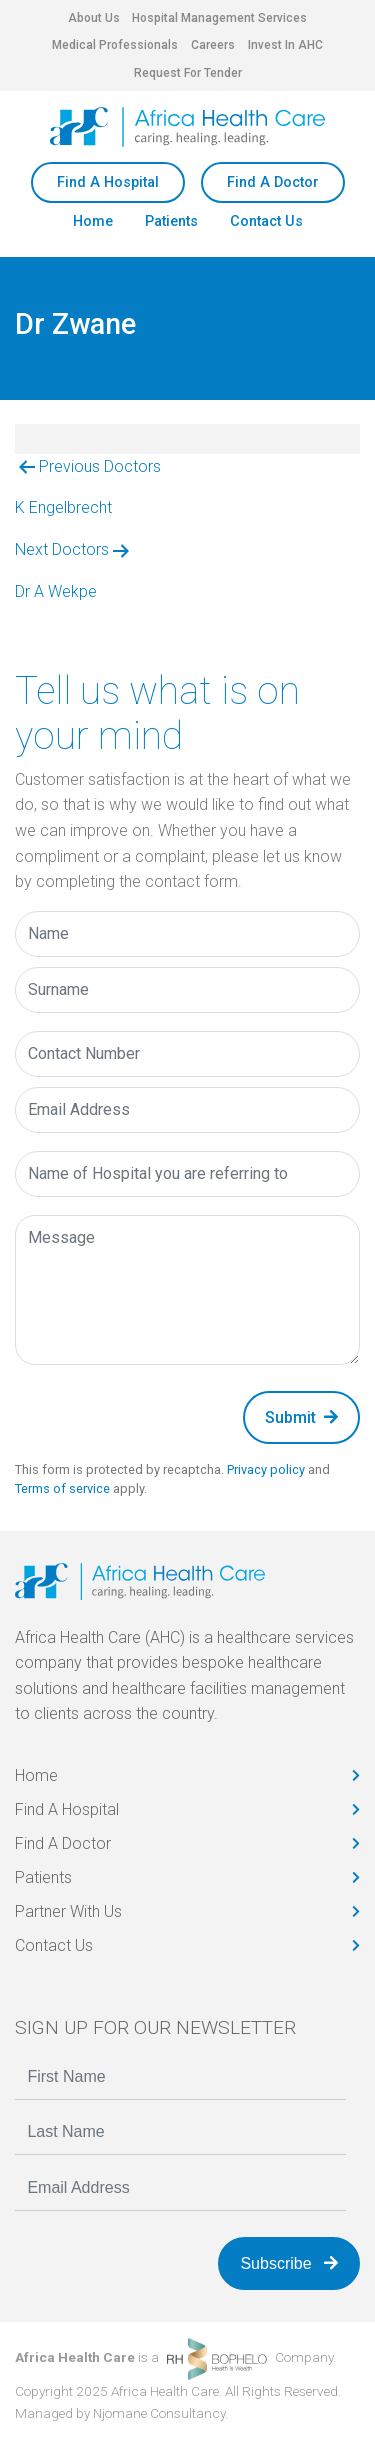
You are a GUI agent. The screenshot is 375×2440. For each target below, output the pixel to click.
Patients (171, 221)
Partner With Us (68, 1911)
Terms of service (62, 1488)
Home (93, 221)
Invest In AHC (285, 45)
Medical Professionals (115, 45)
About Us (94, 18)
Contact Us (266, 221)
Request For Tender (188, 73)
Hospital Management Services (219, 18)
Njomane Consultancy (159, 2413)
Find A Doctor (273, 182)
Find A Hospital (108, 182)
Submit (301, 1417)
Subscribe (289, 2263)
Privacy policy (266, 1469)
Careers (213, 45)
